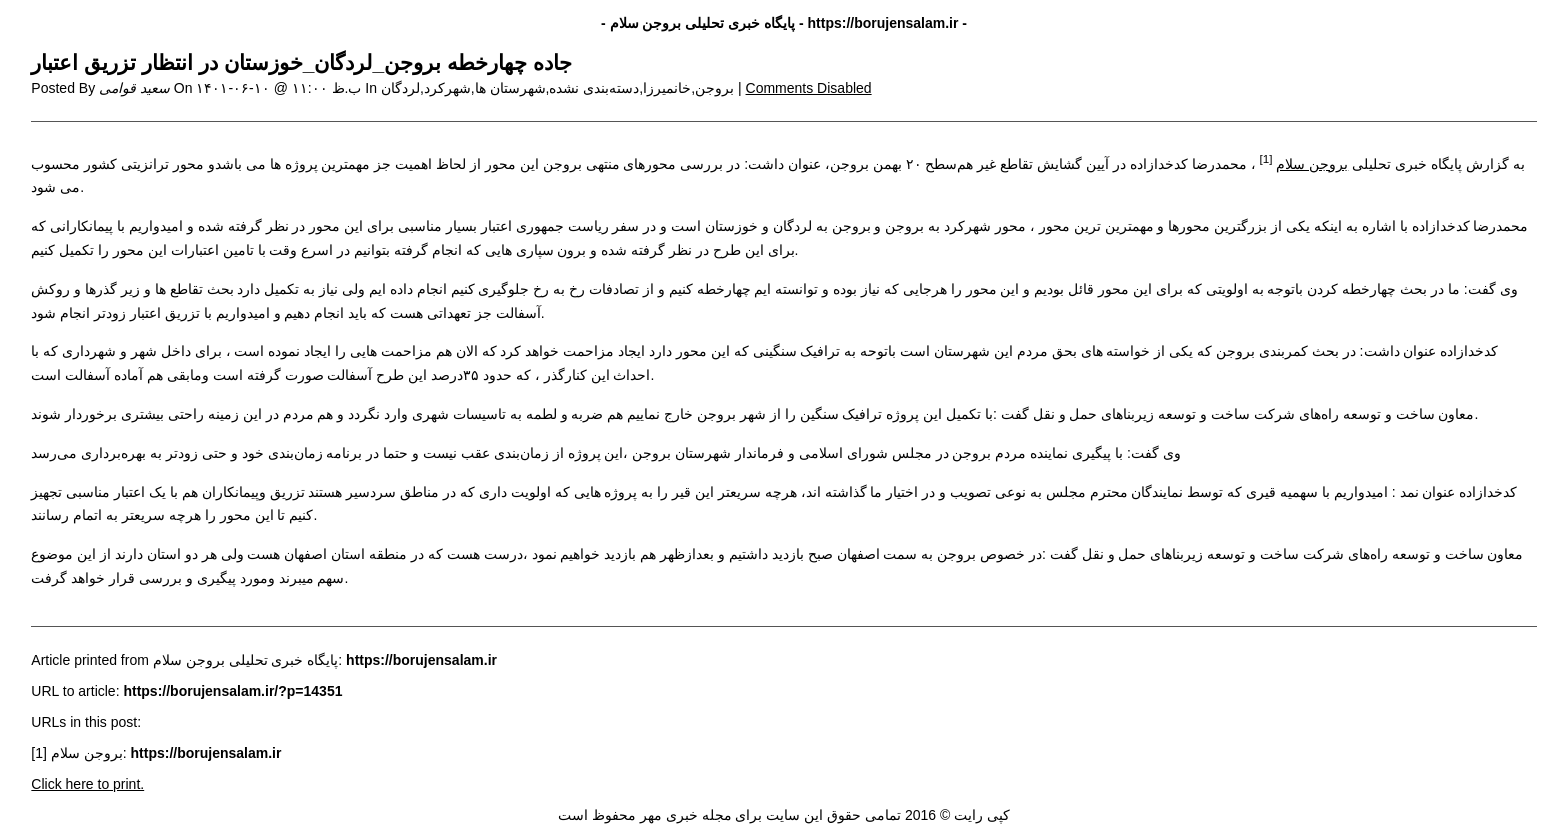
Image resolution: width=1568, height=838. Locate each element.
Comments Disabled (809, 88)
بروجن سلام (1312, 164)
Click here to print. (87, 784)
